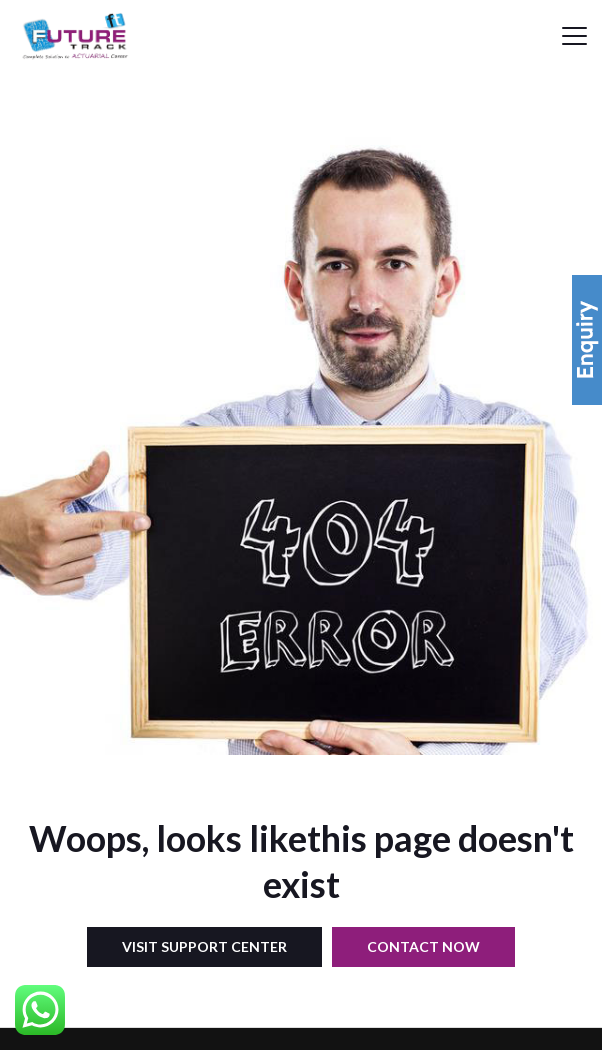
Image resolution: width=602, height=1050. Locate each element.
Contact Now (423, 946)
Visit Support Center (204, 946)
